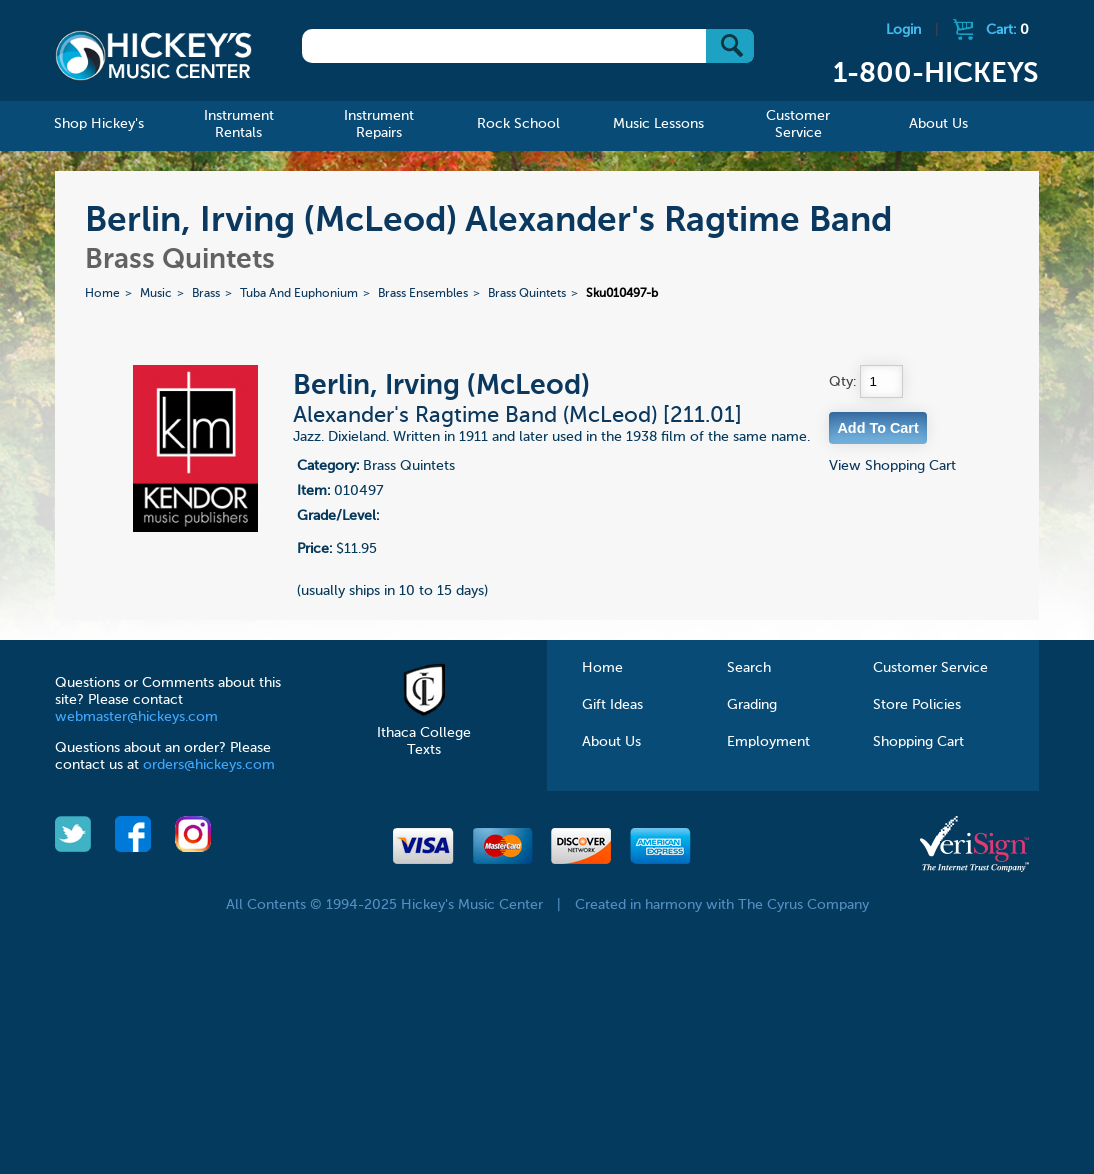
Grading (752, 705)
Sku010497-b (622, 294)
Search (749, 668)
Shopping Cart (918, 742)
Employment (768, 742)
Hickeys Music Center (153, 55)
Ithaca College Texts (424, 733)
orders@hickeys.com (209, 765)
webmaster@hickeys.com (136, 717)
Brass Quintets (527, 294)
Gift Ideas (612, 705)
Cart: (1007, 30)
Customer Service (930, 668)
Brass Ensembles (423, 294)
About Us (611, 742)
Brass (206, 294)
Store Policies (917, 705)
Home (102, 294)
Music (156, 294)
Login (903, 30)
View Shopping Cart (892, 466)
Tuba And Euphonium (299, 294)
